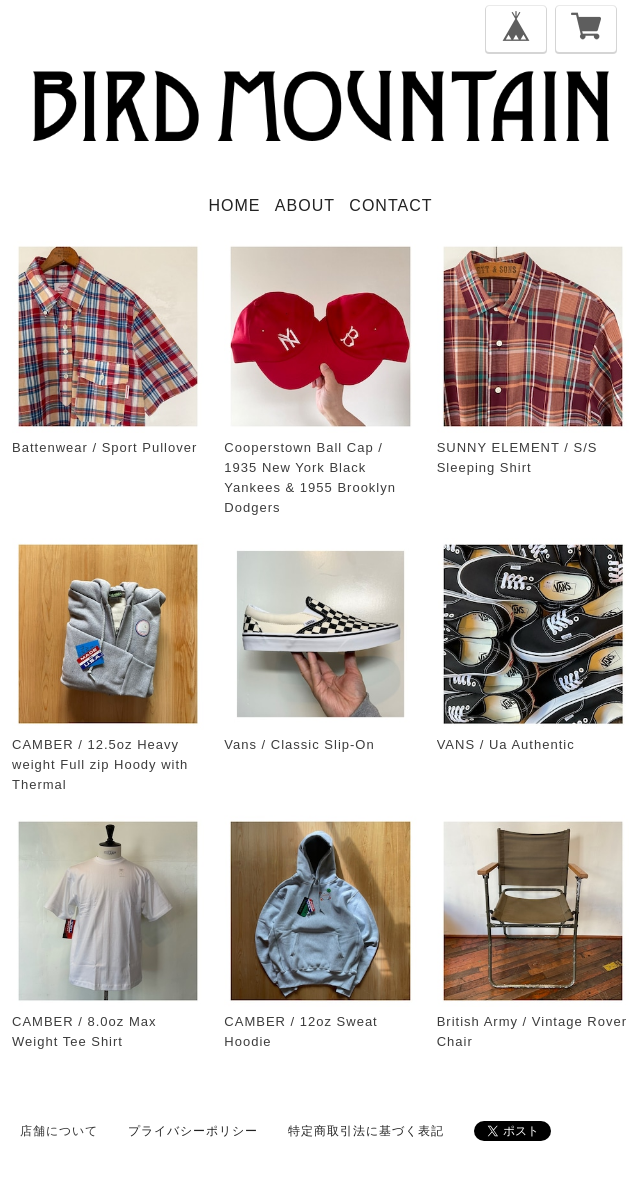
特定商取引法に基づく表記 (366, 1131)
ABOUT (305, 205)
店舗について (59, 1131)
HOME (235, 205)
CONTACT (390, 205)
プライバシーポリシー (193, 1131)
